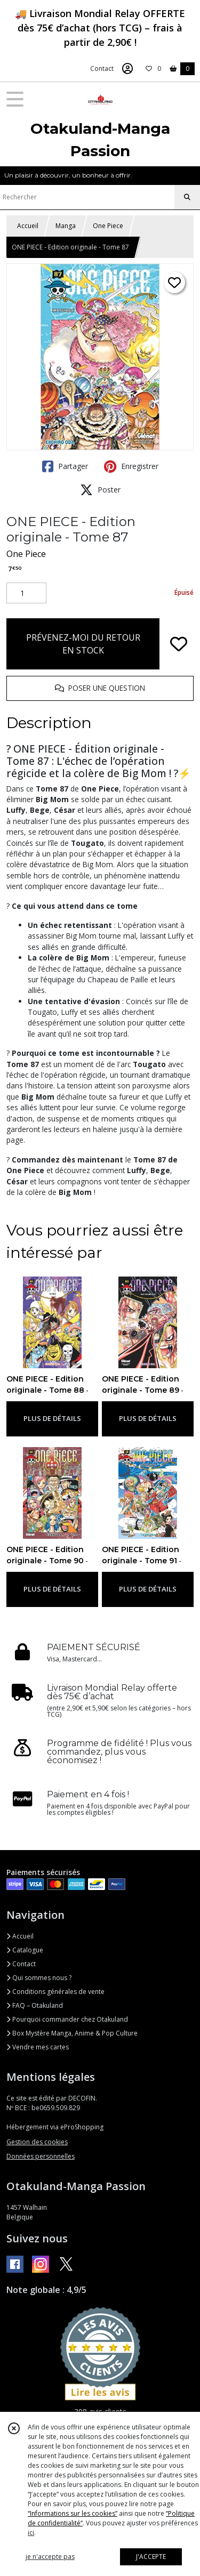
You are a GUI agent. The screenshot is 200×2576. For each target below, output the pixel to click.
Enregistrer (131, 466)
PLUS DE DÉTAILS (52, 1418)
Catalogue (24, 1950)
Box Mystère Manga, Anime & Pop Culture (72, 2033)
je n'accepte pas (50, 2556)
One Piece (108, 225)
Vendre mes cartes (37, 2047)
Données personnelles (40, 2156)
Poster (100, 489)
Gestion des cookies (37, 2141)
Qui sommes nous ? (38, 1977)
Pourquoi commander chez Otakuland (67, 2019)
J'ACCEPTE (151, 2556)
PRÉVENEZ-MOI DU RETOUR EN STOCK (83, 644)
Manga (65, 225)
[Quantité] (26, 593)
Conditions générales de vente (55, 1991)
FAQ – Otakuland (34, 2005)
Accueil (27, 225)
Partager (65, 466)
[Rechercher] (187, 197)
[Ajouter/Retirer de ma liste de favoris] (178, 644)
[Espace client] (127, 69)
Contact (102, 68)
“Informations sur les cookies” (72, 2513)
